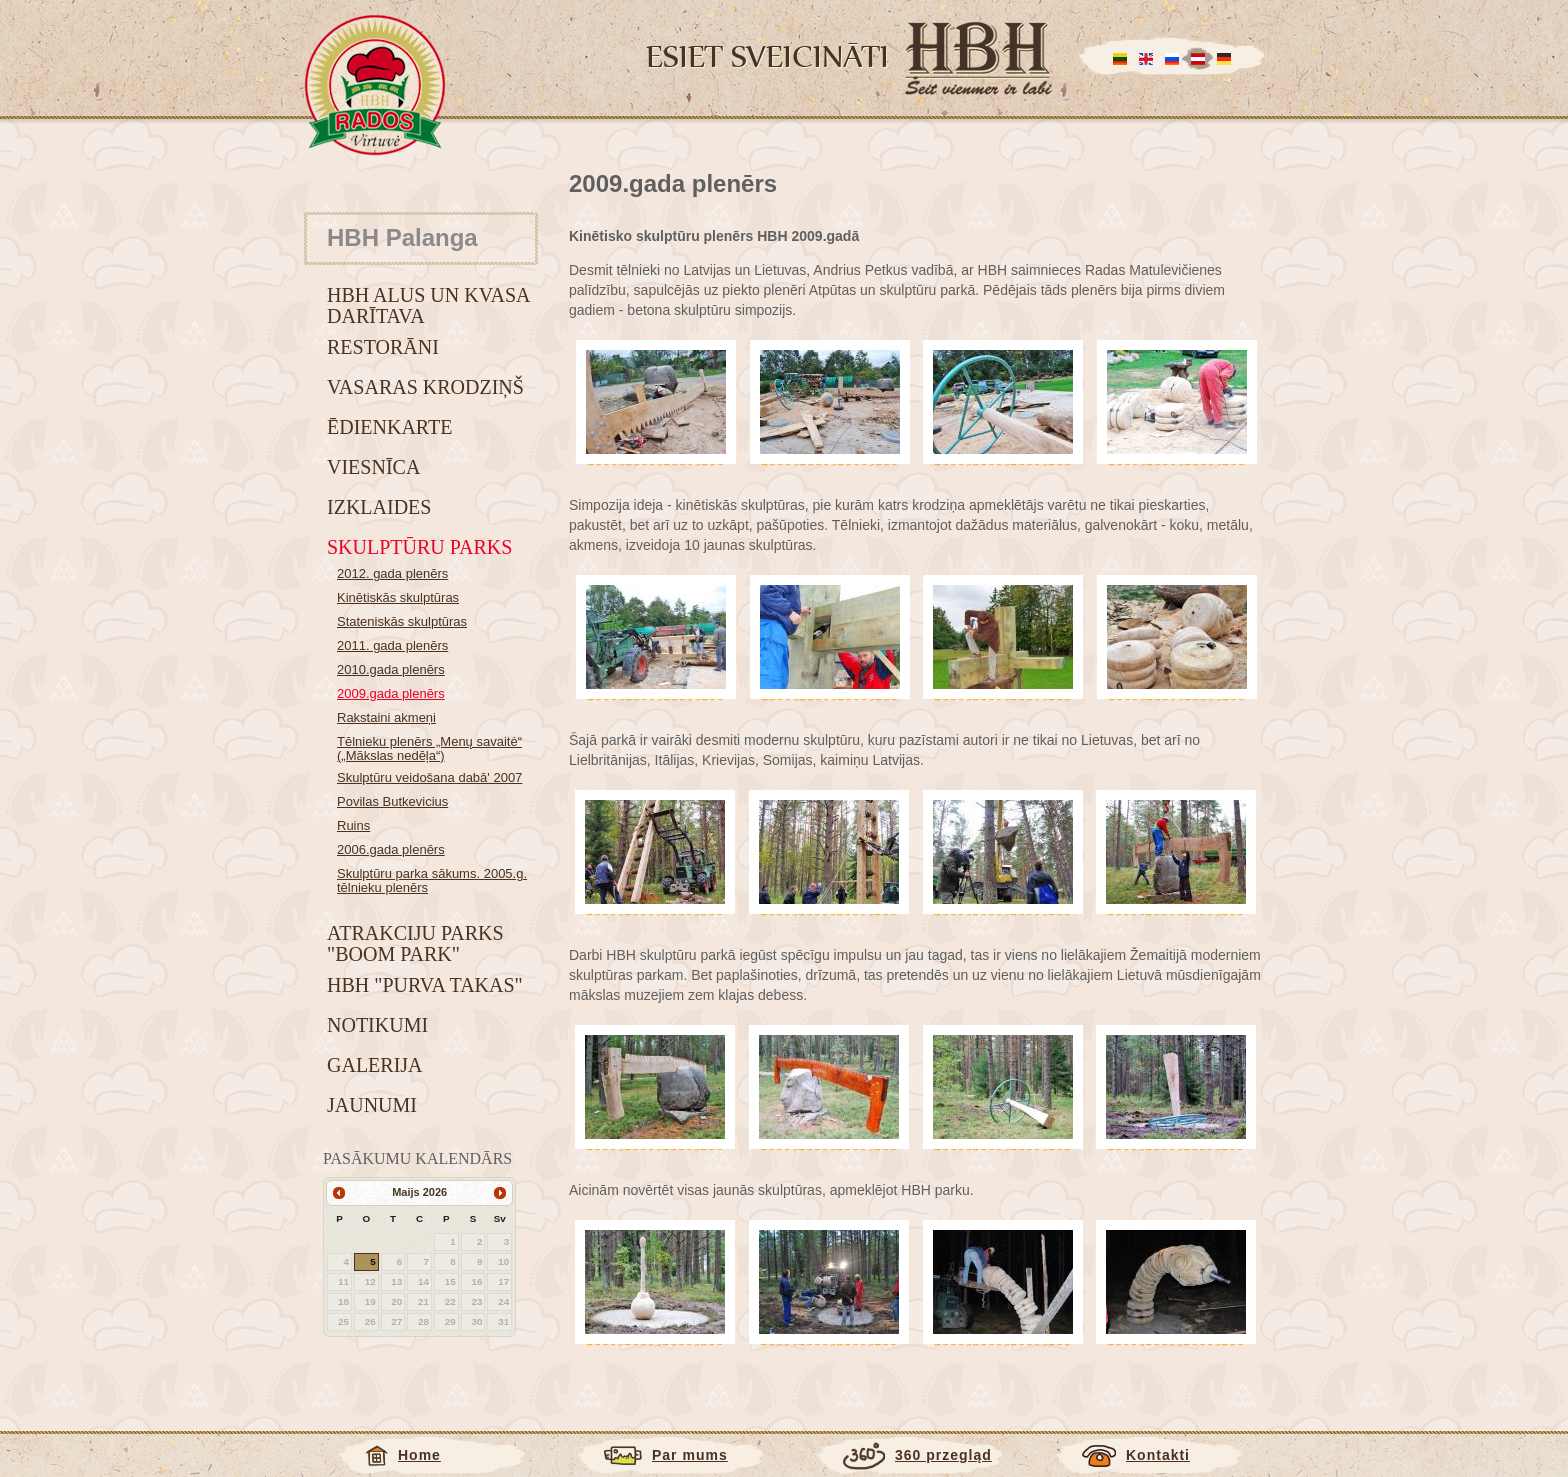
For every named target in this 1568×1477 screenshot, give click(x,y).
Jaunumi (372, 1105)
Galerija (375, 1065)
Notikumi (377, 1025)
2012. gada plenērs (392, 573)
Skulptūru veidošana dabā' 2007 (429, 777)
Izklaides (379, 507)
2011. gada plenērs (392, 645)
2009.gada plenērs (391, 693)
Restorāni (383, 347)
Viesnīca (373, 467)
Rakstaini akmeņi (386, 717)
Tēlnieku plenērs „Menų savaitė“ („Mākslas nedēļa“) (429, 748)
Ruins (353, 825)
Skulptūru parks (419, 547)
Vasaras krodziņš (425, 387)
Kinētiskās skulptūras (398, 597)
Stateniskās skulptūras (402, 621)
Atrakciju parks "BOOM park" (415, 943)
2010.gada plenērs (391, 669)
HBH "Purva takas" (425, 985)
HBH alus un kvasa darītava (428, 305)
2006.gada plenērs (391, 849)
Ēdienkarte (389, 427)
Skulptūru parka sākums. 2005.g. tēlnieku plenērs (432, 880)
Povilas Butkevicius (392, 801)
